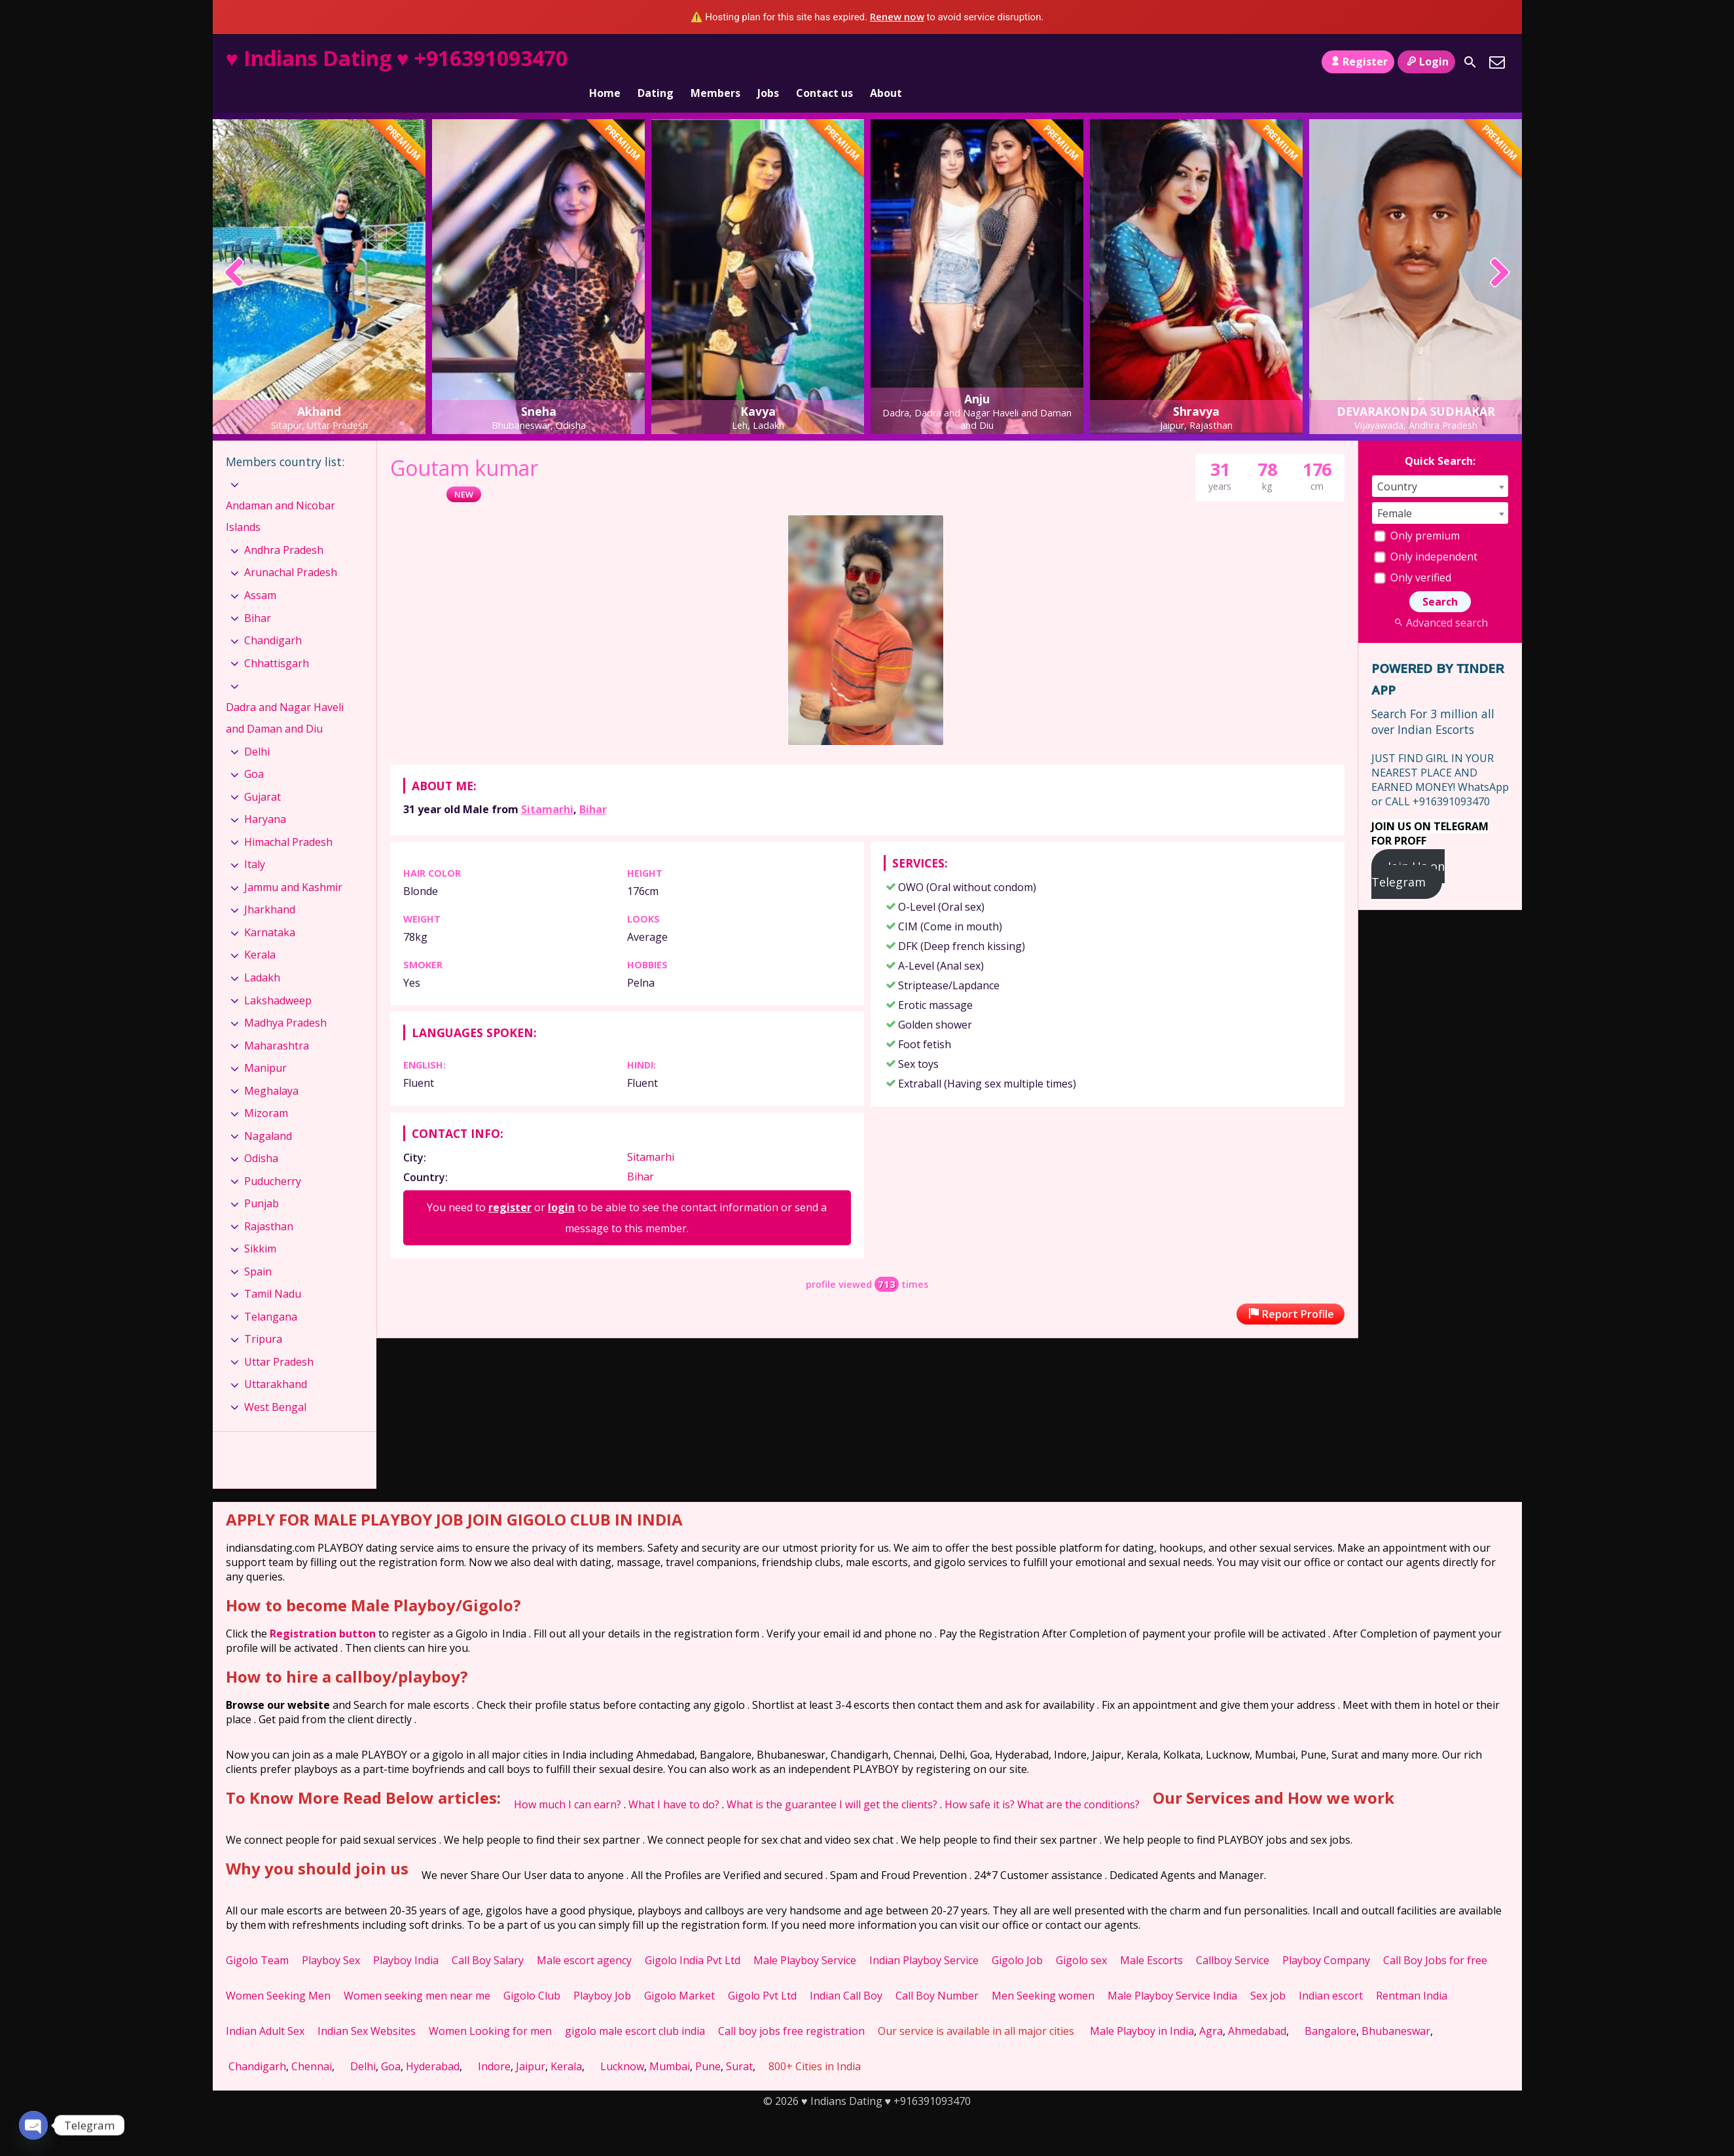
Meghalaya (271, 1068)
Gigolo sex (1081, 1938)
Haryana (265, 797)
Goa (254, 751)
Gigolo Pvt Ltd (762, 1973)
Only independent (1425, 534)
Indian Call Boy (846, 1973)
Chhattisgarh (276, 640)
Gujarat (262, 774)
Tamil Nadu (272, 1271)
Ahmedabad (1257, 2008)
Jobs (768, 61)
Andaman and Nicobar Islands (280, 494)
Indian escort (1331, 1973)
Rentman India (1411, 1973)
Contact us (824, 61)
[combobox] (1440, 463)
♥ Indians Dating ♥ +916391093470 (397, 58)
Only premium (1417, 513)
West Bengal (275, 1385)
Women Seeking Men (278, 1973)
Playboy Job (602, 1973)
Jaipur (530, 2044)
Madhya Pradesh (285, 1000)
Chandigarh (273, 618)
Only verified (1412, 555)
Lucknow (622, 2044)
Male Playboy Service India (1172, 1973)
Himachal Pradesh (288, 820)
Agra (1211, 2008)
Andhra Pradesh (283, 528)
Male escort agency (584, 1938)
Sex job (1268, 1973)
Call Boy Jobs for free (1435, 1938)
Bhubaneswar (1396, 2008)
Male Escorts (1151, 1938)
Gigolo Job (1017, 1938)
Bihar (593, 787)
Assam (260, 573)
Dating (656, 61)
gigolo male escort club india (635, 2008)
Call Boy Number (937, 1973)
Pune (708, 2044)
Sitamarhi (547, 787)
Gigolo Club (531, 1973)
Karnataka (269, 910)
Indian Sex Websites (366, 2008)
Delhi (257, 729)
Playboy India (406, 1938)
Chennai (311, 2044)
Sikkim (260, 1226)
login (561, 1185)
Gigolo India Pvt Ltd (692, 1938)
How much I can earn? (567, 1782)
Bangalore (1330, 2008)
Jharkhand (269, 887)
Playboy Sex (331, 1938)
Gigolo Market (679, 1973)
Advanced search (1440, 600)
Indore (494, 2044)
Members (715, 61)
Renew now (897, 16)
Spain (258, 1249)
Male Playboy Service (804, 1938)
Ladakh (262, 955)
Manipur (265, 1045)
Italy (254, 842)
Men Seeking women (1043, 1973)
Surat (739, 2044)
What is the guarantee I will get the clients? (832, 1782)
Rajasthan (268, 1204)
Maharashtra (276, 1022)
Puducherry (272, 1159)
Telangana (270, 1294)
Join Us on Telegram (1408, 852)
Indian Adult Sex (265, 2008)
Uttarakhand (275, 1362)
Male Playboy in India (1142, 2008)
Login (1426, 61)
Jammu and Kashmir (293, 865)
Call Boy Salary (488, 1938)
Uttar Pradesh (279, 1339)
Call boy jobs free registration (791, 2008)
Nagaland (268, 1113)
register (510, 1185)
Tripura (263, 1316)
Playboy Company (1326, 1938)
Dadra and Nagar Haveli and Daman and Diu (285, 696)
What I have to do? (673, 1782)
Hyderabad (433, 2044)
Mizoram (266, 1091)
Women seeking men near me (417, 1973)
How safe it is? (980, 1782)
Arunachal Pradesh (290, 550)
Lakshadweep (278, 977)
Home (605, 61)
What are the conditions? (1078, 1782)
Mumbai (669, 2044)
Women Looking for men (490, 2008)
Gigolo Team (257, 1938)
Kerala (260, 932)
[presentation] (235, 251)
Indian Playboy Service (924, 1938)
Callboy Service (1232, 1938)
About (886, 61)
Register (1358, 61)
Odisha (261, 1136)
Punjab (261, 1181)
